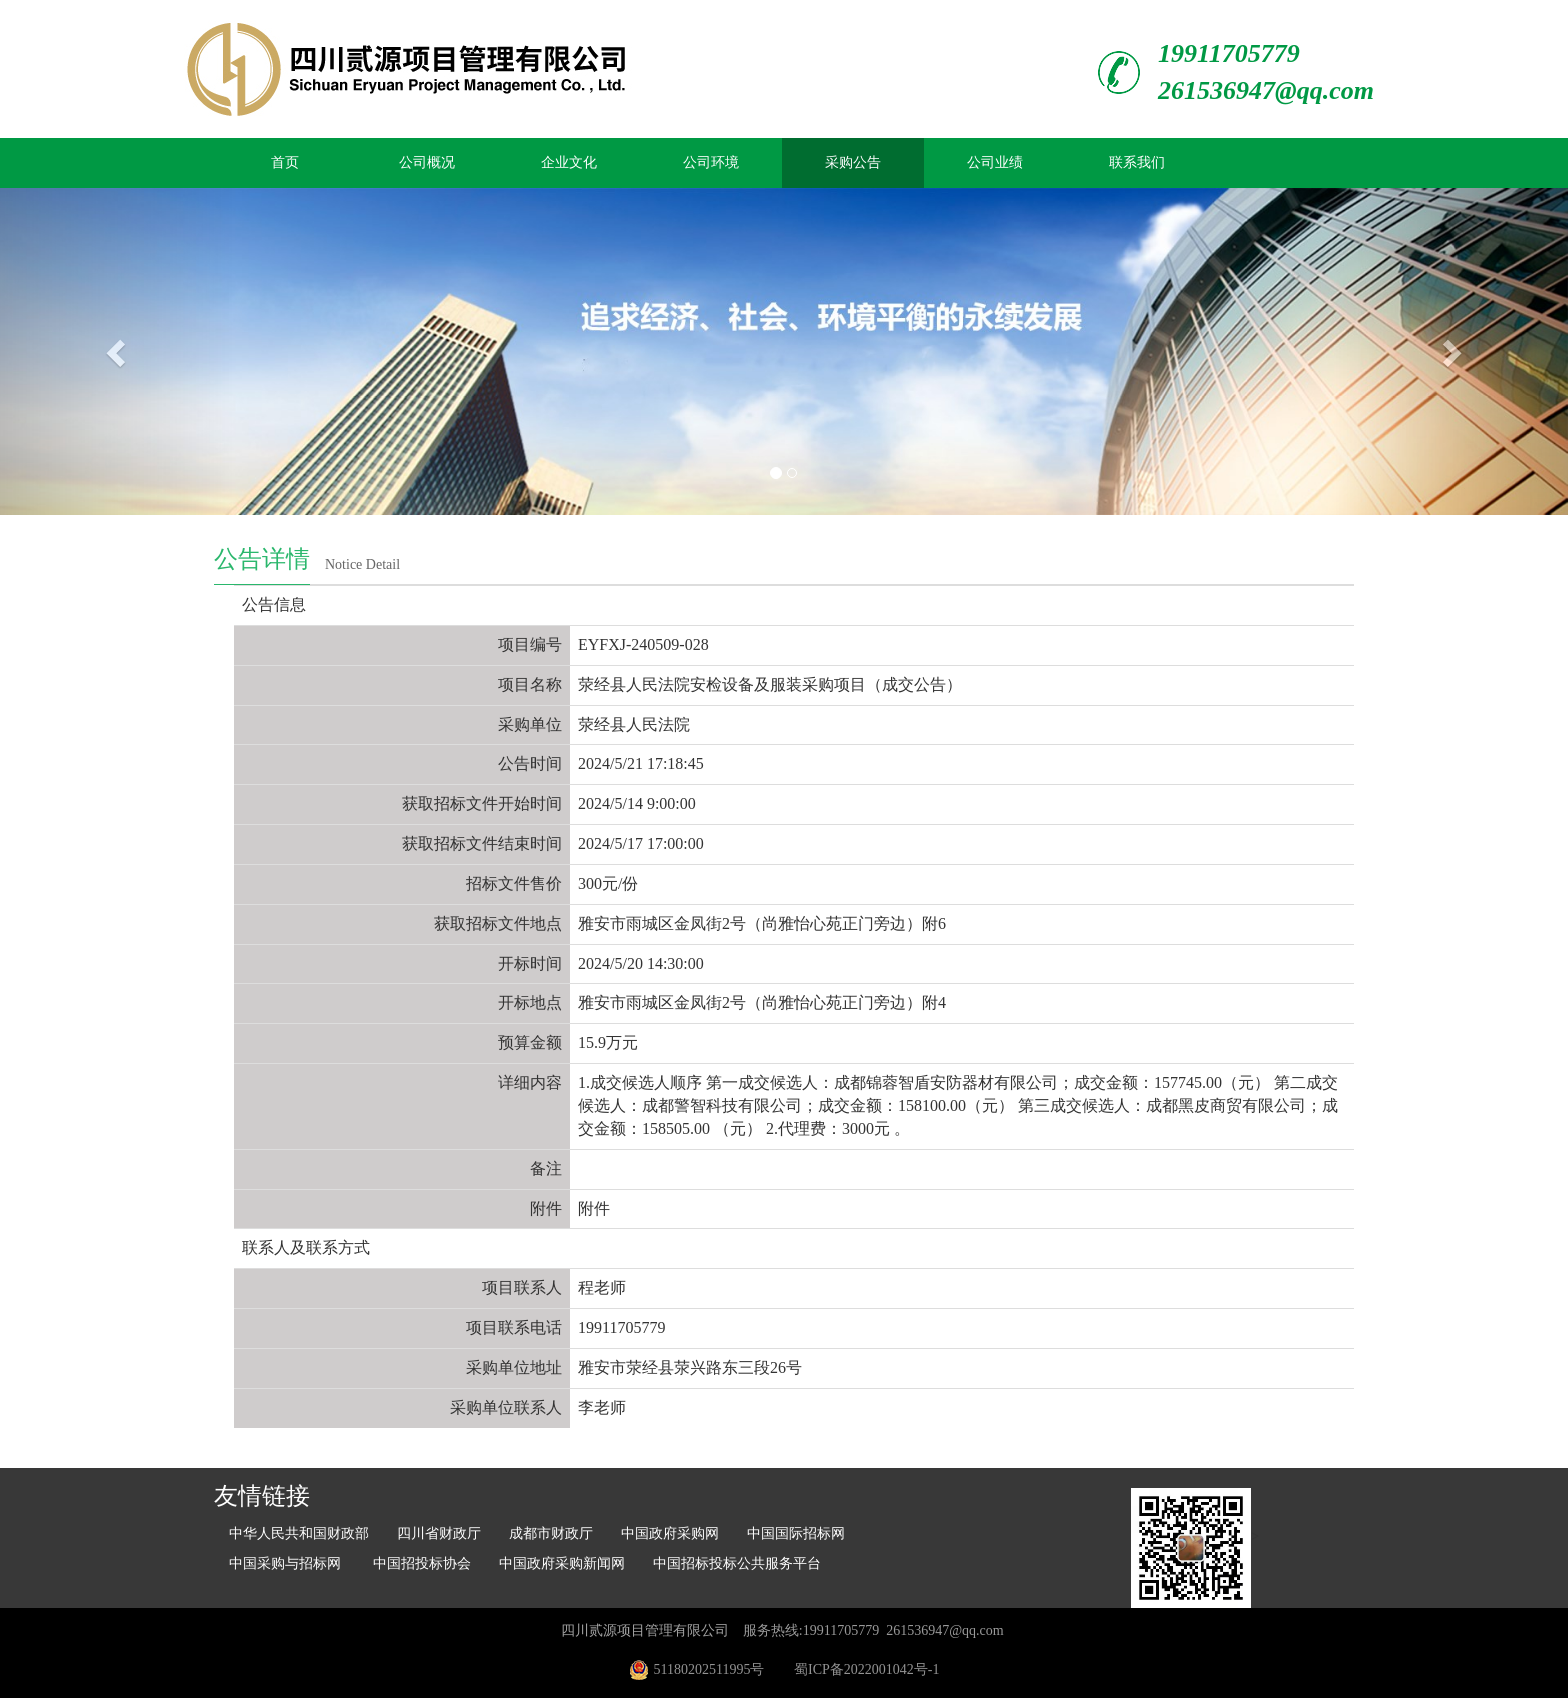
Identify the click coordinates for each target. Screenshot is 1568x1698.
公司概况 (427, 162)
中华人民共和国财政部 (299, 1533)
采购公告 (853, 162)
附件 (594, 1208)
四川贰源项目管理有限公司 (645, 1630)
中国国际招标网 (796, 1533)
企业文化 (569, 162)
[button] (117, 351)
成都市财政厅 (551, 1533)
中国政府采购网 (670, 1533)
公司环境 (711, 162)
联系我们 (1137, 162)
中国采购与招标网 (287, 1563)
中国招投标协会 (422, 1563)
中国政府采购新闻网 (562, 1563)
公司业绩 (995, 162)
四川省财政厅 (439, 1533)
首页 (285, 162)
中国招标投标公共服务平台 (737, 1563)
